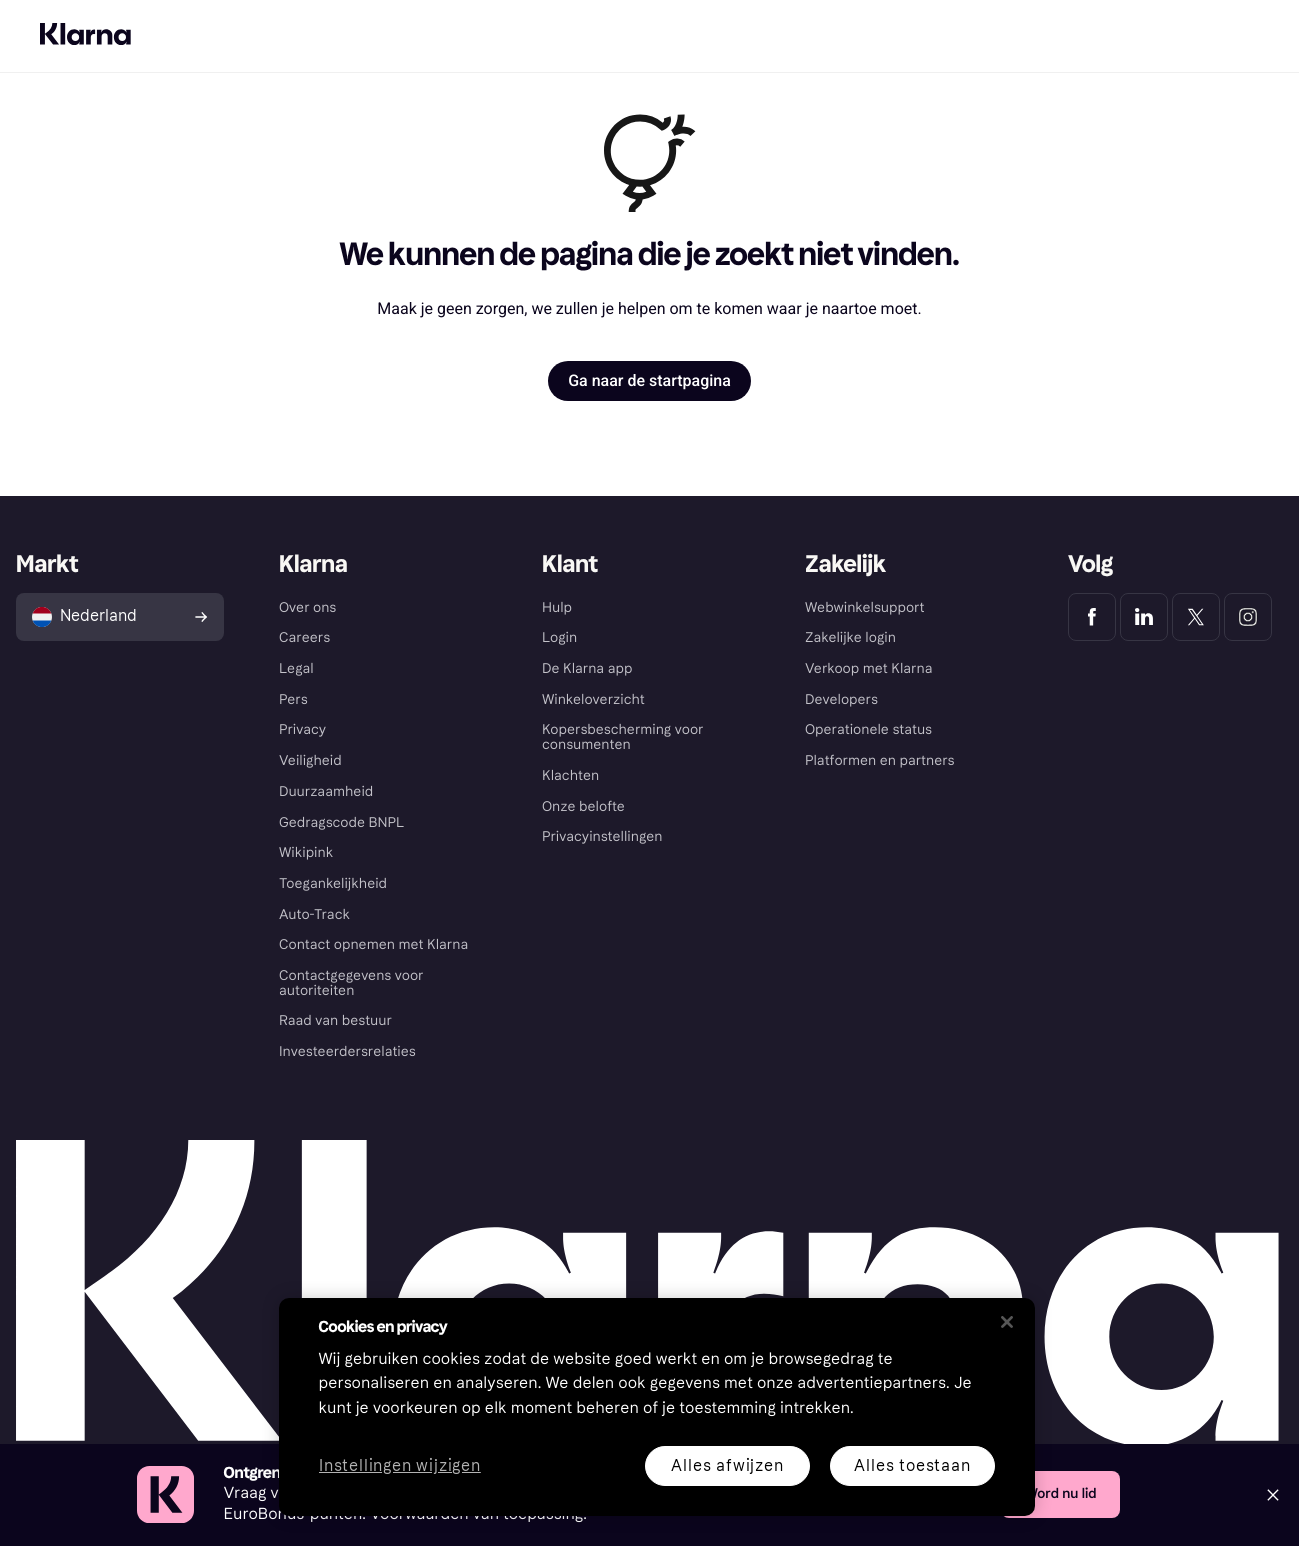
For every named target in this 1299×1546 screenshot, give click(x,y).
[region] (657, 1407)
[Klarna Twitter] (1196, 617)
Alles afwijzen (727, 1465)
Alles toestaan (912, 1465)
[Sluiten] (1007, 1322)
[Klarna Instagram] (1248, 617)
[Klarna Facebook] (1092, 617)
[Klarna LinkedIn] (1144, 617)
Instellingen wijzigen (400, 1466)
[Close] (1273, 1495)
